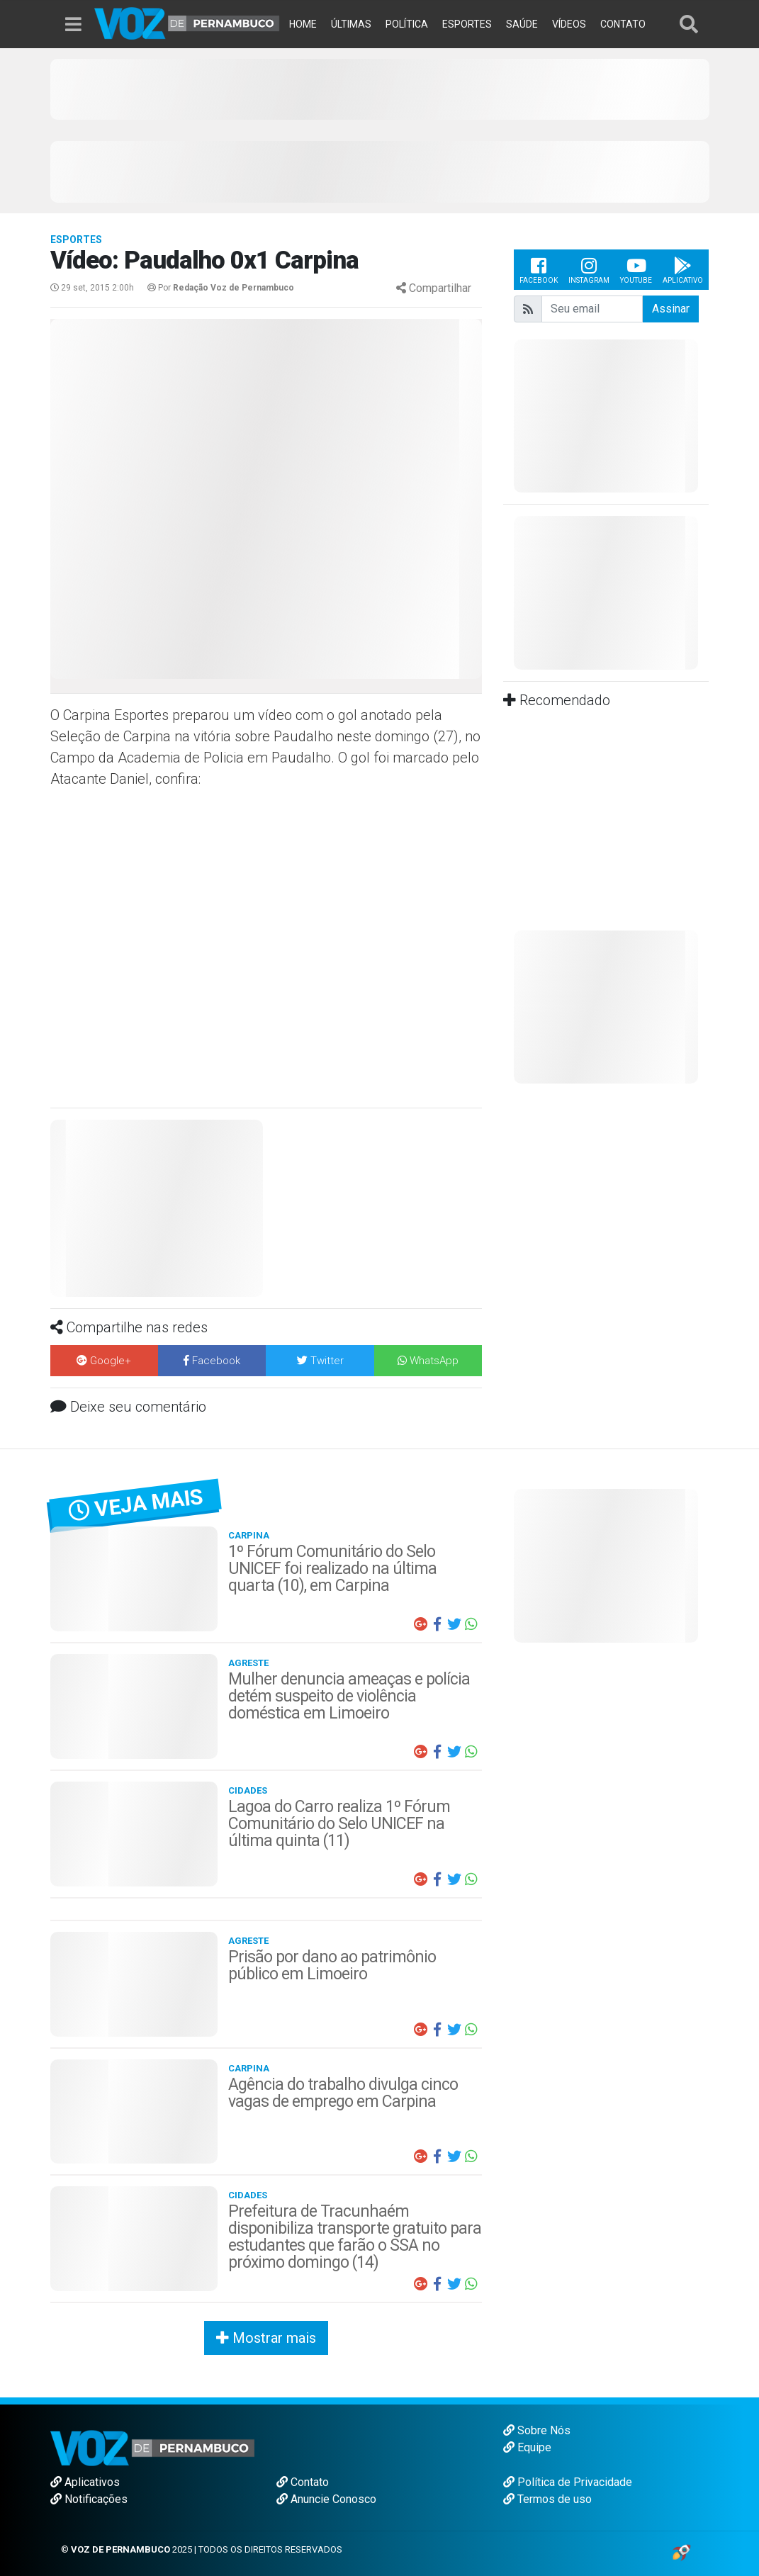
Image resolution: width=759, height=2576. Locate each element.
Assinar (671, 308)
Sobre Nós (536, 2430)
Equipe (527, 2447)
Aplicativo (683, 269)
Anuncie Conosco (326, 2499)
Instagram (588, 269)
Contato (302, 2482)
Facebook (538, 269)
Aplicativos (85, 2482)
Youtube (636, 269)
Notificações (89, 2499)
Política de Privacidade (567, 2482)
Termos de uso (547, 2499)
